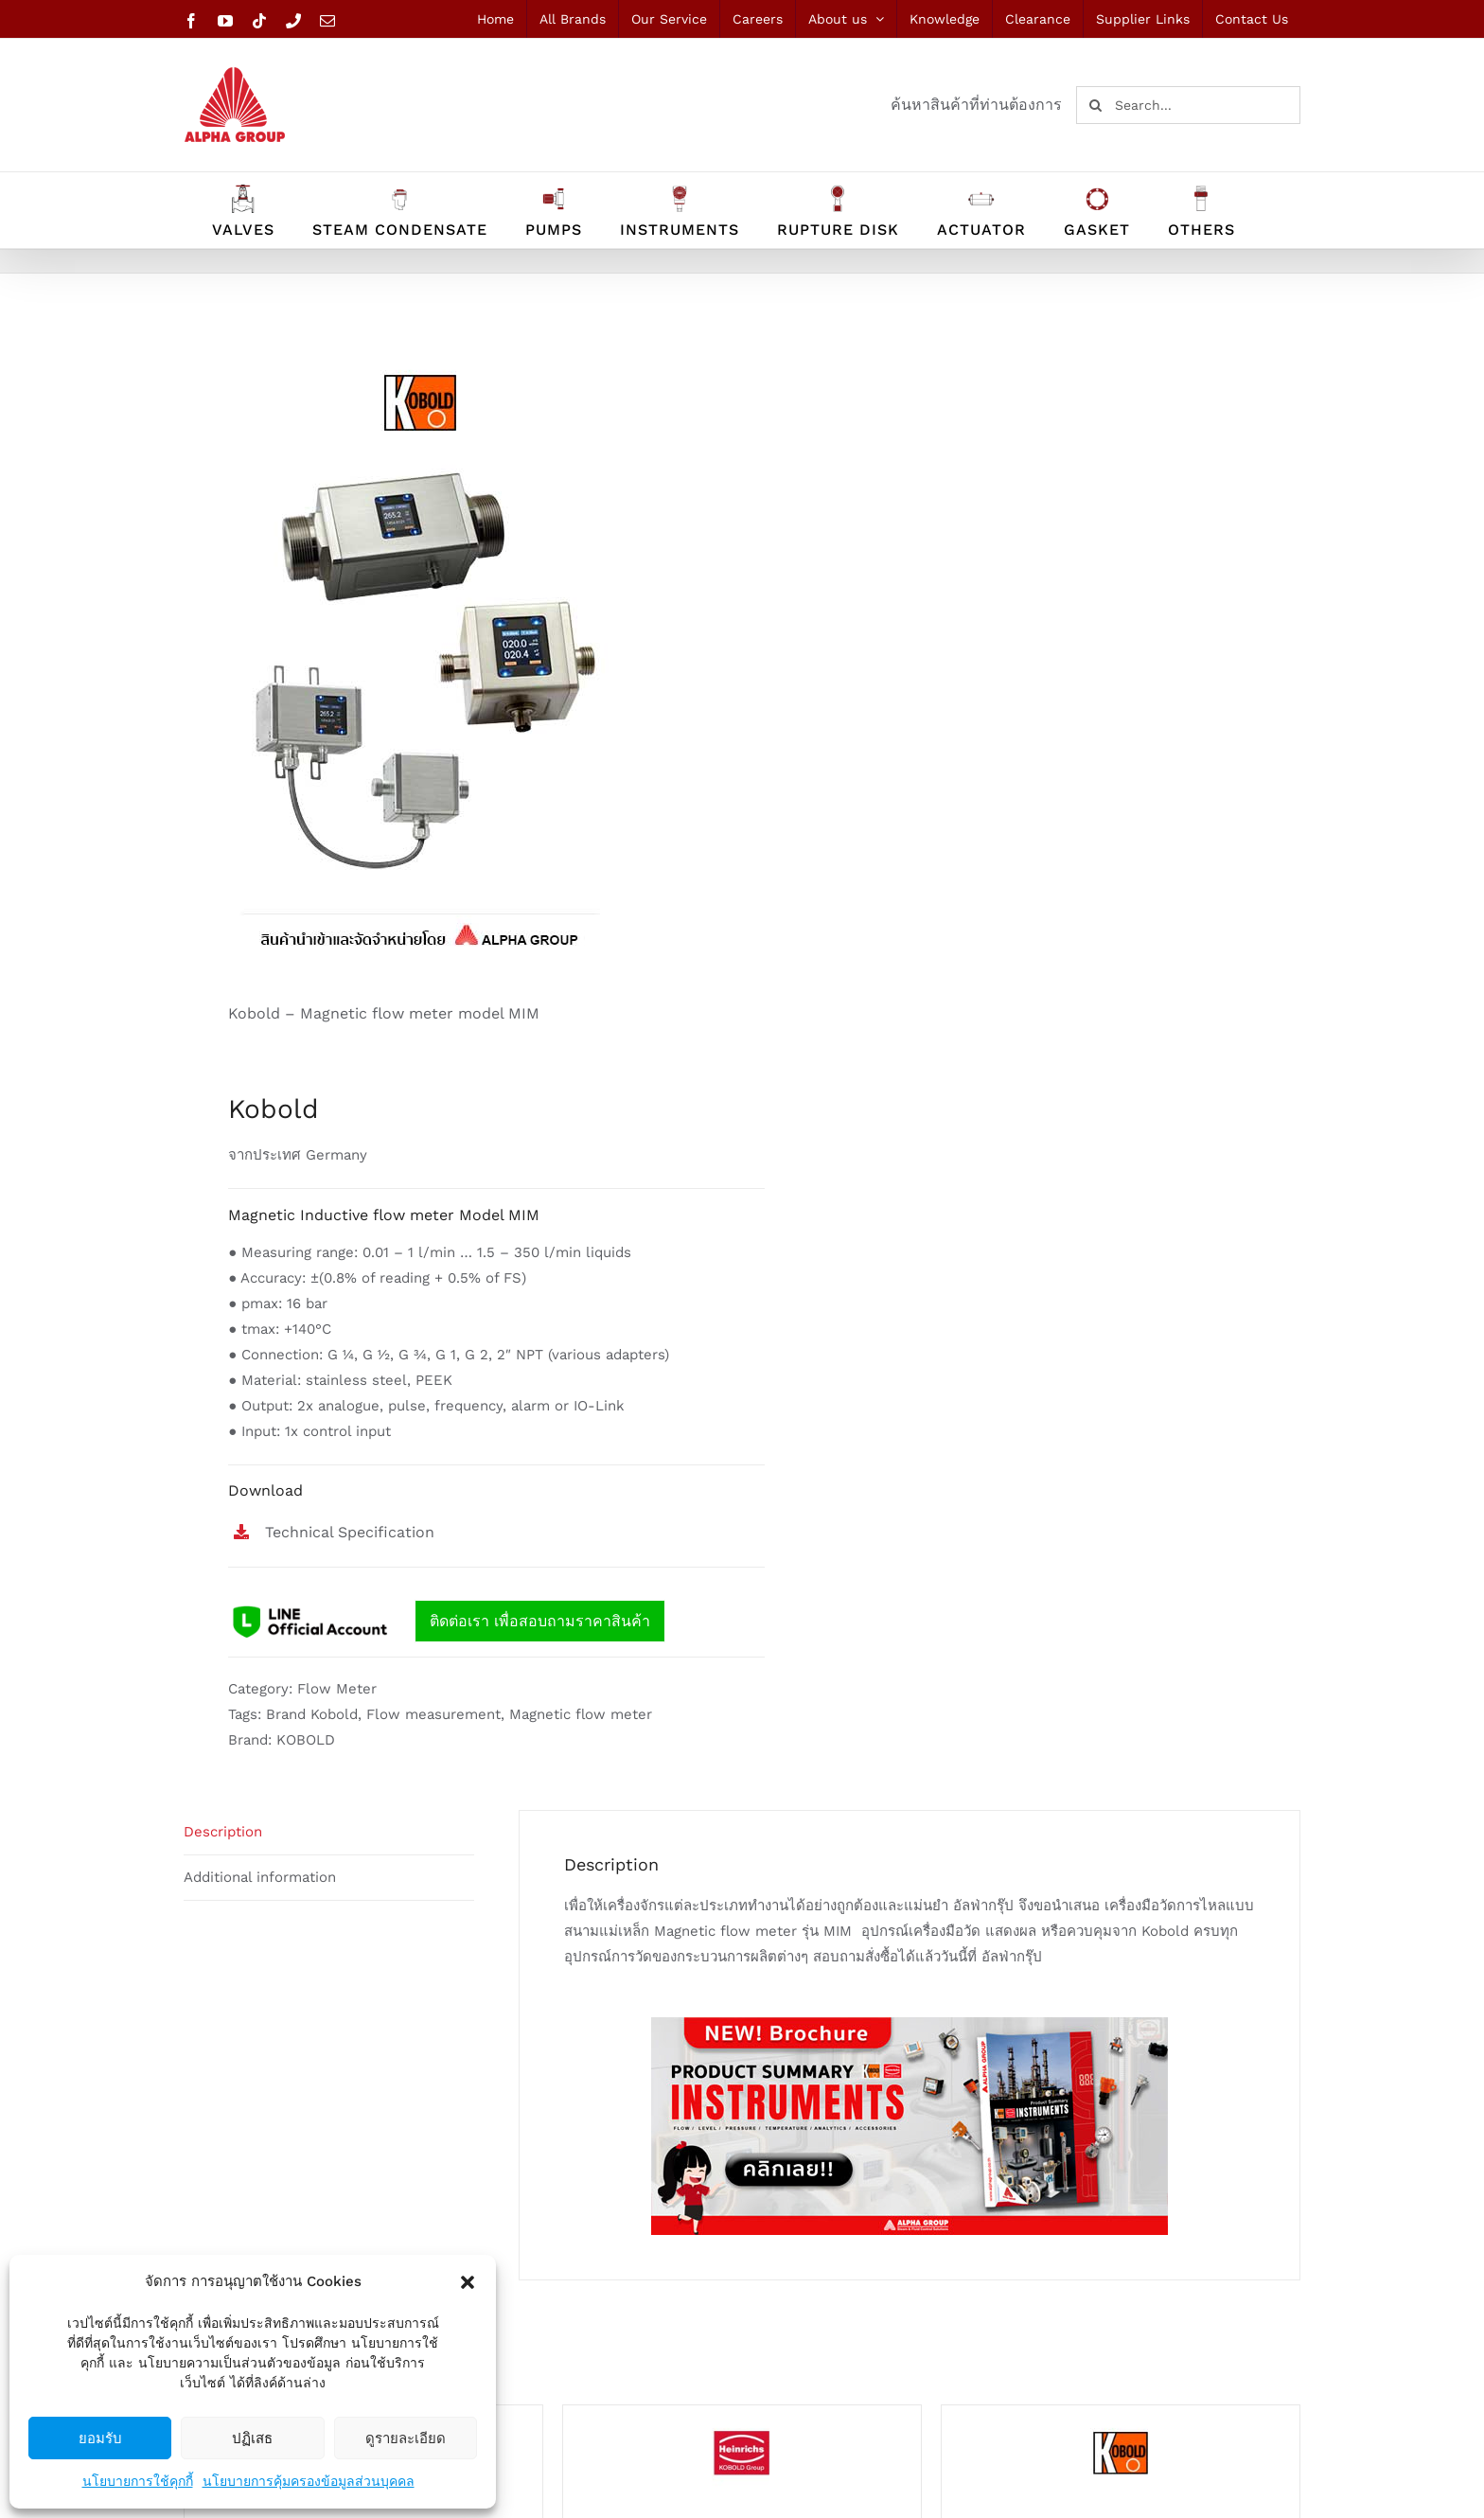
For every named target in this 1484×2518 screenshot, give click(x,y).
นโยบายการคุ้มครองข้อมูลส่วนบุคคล (309, 2481)
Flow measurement (433, 1714)
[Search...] (1188, 105)
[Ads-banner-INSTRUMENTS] (909, 2023)
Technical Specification (349, 1532)
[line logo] (310, 1606)
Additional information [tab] (260, 1877)
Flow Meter (337, 1688)
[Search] (1095, 105)
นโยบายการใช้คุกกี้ (137, 2481)
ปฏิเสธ (252, 2438)
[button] (467, 2282)
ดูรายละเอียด (405, 2438)
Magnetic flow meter (580, 1714)
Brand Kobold (312, 1714)
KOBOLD (305, 1739)
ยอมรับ (100, 2438)
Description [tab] (223, 1831)
